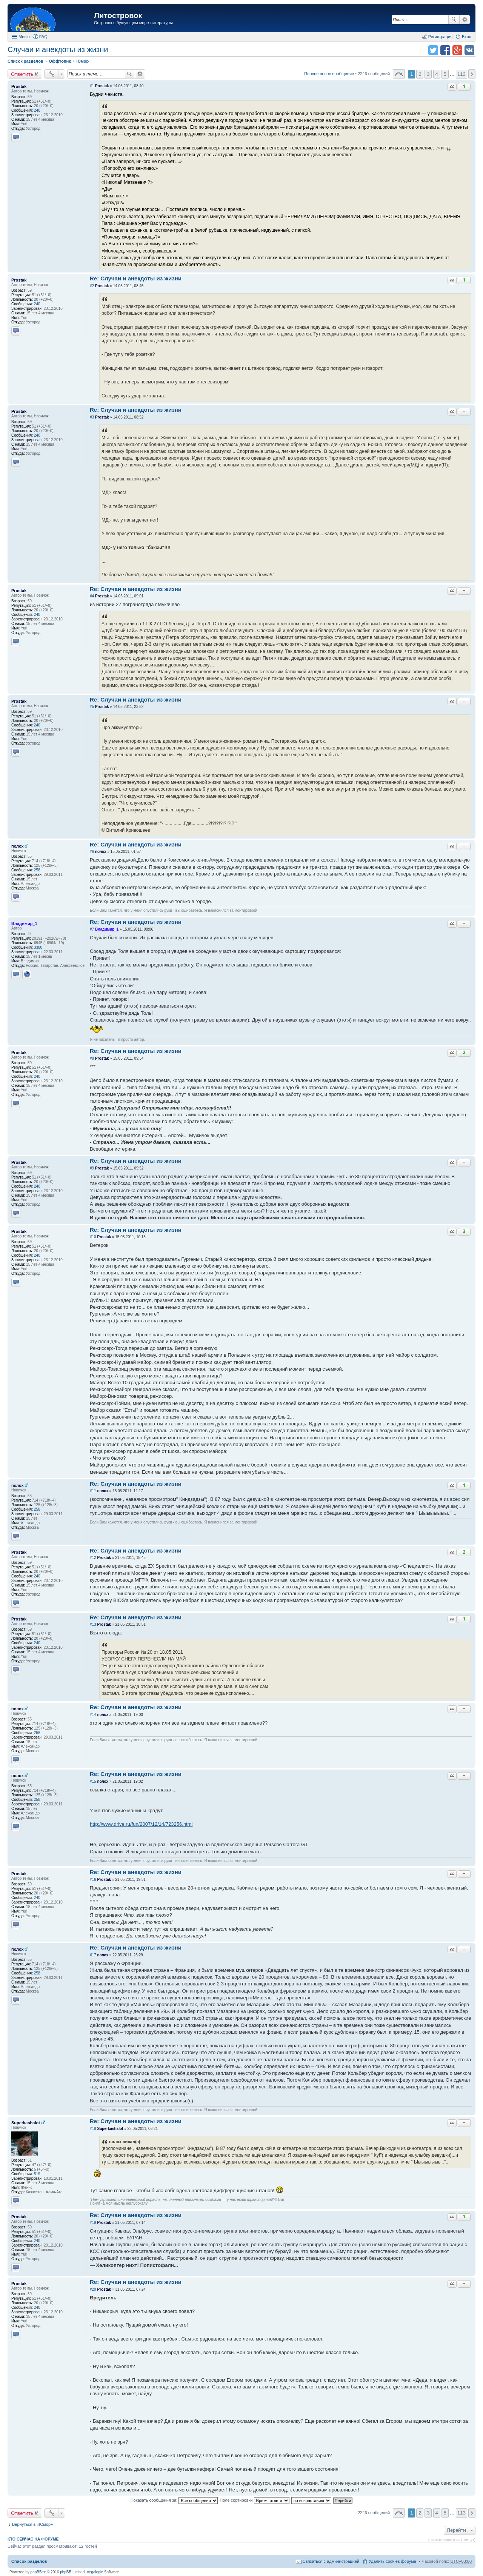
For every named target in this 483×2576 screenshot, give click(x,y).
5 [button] (444, 74)
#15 (93, 1781)
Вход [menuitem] (466, 36)
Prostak (18, 86)
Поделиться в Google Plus (457, 50)
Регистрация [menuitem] (440, 36)
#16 (93, 1879)
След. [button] (471, 73)
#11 (93, 1491)
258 (37, 870)
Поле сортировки (254, 2500)
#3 (92, 417)
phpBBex (38, 2572)
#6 (92, 851)
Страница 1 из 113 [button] (399, 73)
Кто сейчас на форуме (33, 2539)
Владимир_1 (24, 923)
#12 (93, 1558)
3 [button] (428, 74)
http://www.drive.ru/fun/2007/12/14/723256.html (141, 1824)
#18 (93, 2129)
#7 (92, 929)
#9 (92, 1168)
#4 (92, 596)
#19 (93, 2223)
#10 (93, 1237)
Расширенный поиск (465, 19)
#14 (93, 1715)
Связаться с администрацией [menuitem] (331, 2561)
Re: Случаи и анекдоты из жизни (136, 278)
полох (17, 846)
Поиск (454, 19)
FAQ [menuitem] (43, 36)
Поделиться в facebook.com (445, 50)
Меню (24, 36)
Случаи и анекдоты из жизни (58, 49)
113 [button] (461, 74)
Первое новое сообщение (329, 73)
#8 (92, 1058)
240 (37, 110)
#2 (92, 286)
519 (37, 2174)
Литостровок (118, 15)
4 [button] (436, 74)
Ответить (22, 74)
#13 (93, 1624)
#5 (92, 707)
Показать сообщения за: (174, 2500)
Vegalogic (95, 2572)
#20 (93, 2289)
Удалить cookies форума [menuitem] (392, 2561)
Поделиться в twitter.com (433, 50)
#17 (93, 1955)
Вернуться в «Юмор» (32, 2524)
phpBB (65, 2572)
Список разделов (29, 2561)
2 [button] (419, 74)
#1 (92, 86)
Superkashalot (25, 2123)
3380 (38, 947)
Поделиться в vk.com (469, 50)
